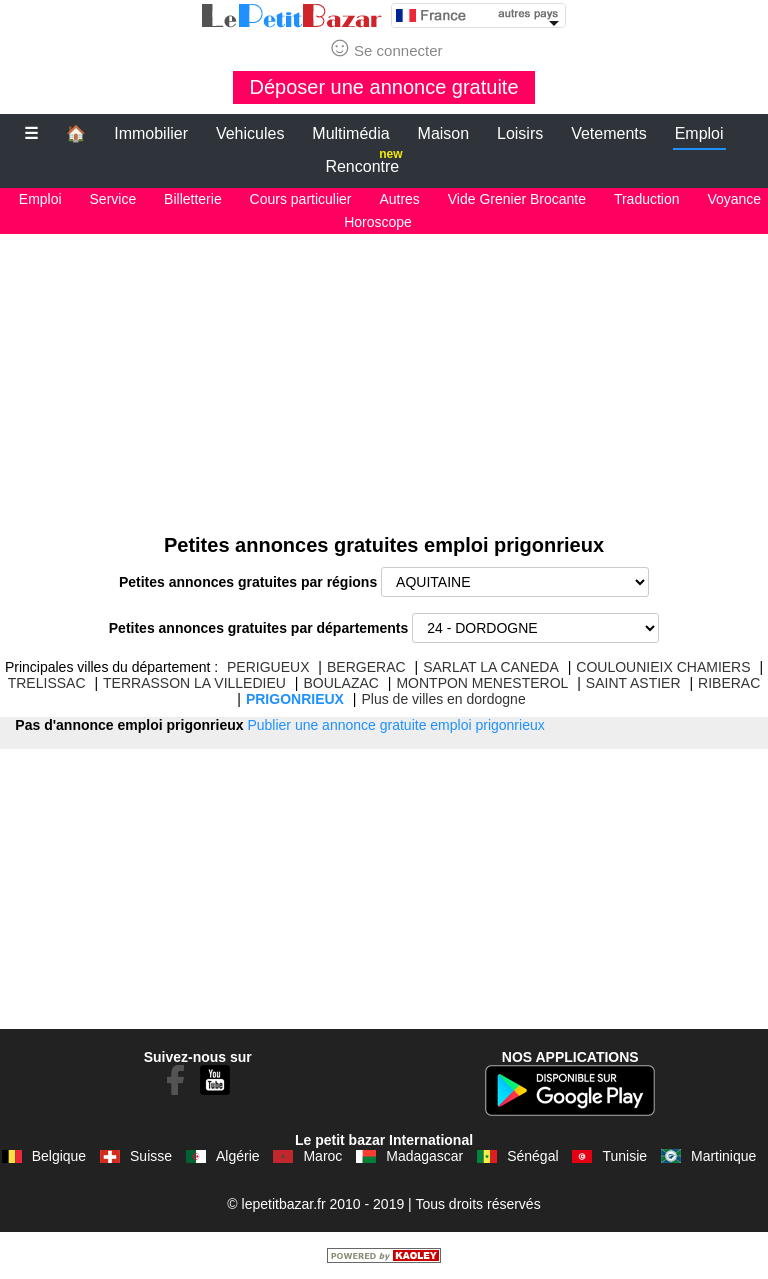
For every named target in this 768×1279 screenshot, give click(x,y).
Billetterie (193, 199)
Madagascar (424, 1156)
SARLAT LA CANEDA (491, 667)
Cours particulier (301, 199)
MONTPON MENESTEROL (482, 683)
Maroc (322, 1156)
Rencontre (363, 162)
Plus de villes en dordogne (443, 699)
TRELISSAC (47, 683)
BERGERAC (366, 667)
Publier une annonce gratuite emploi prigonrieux (395, 725)
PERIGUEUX (268, 667)
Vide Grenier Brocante (517, 199)
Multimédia (350, 133)
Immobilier (151, 133)
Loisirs (520, 133)
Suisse (151, 1156)
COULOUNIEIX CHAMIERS (663, 667)
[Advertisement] (384, 374)
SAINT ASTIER (633, 683)
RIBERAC (729, 683)
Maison (444, 133)
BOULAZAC (340, 683)
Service (113, 199)
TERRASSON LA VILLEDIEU (194, 683)
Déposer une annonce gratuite (383, 87)
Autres (399, 199)
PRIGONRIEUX (295, 699)
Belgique (59, 1156)
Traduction (647, 199)
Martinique (723, 1156)
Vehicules (250, 133)
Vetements (609, 133)
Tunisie (624, 1156)
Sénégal (532, 1156)
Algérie (238, 1156)
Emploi (699, 133)
